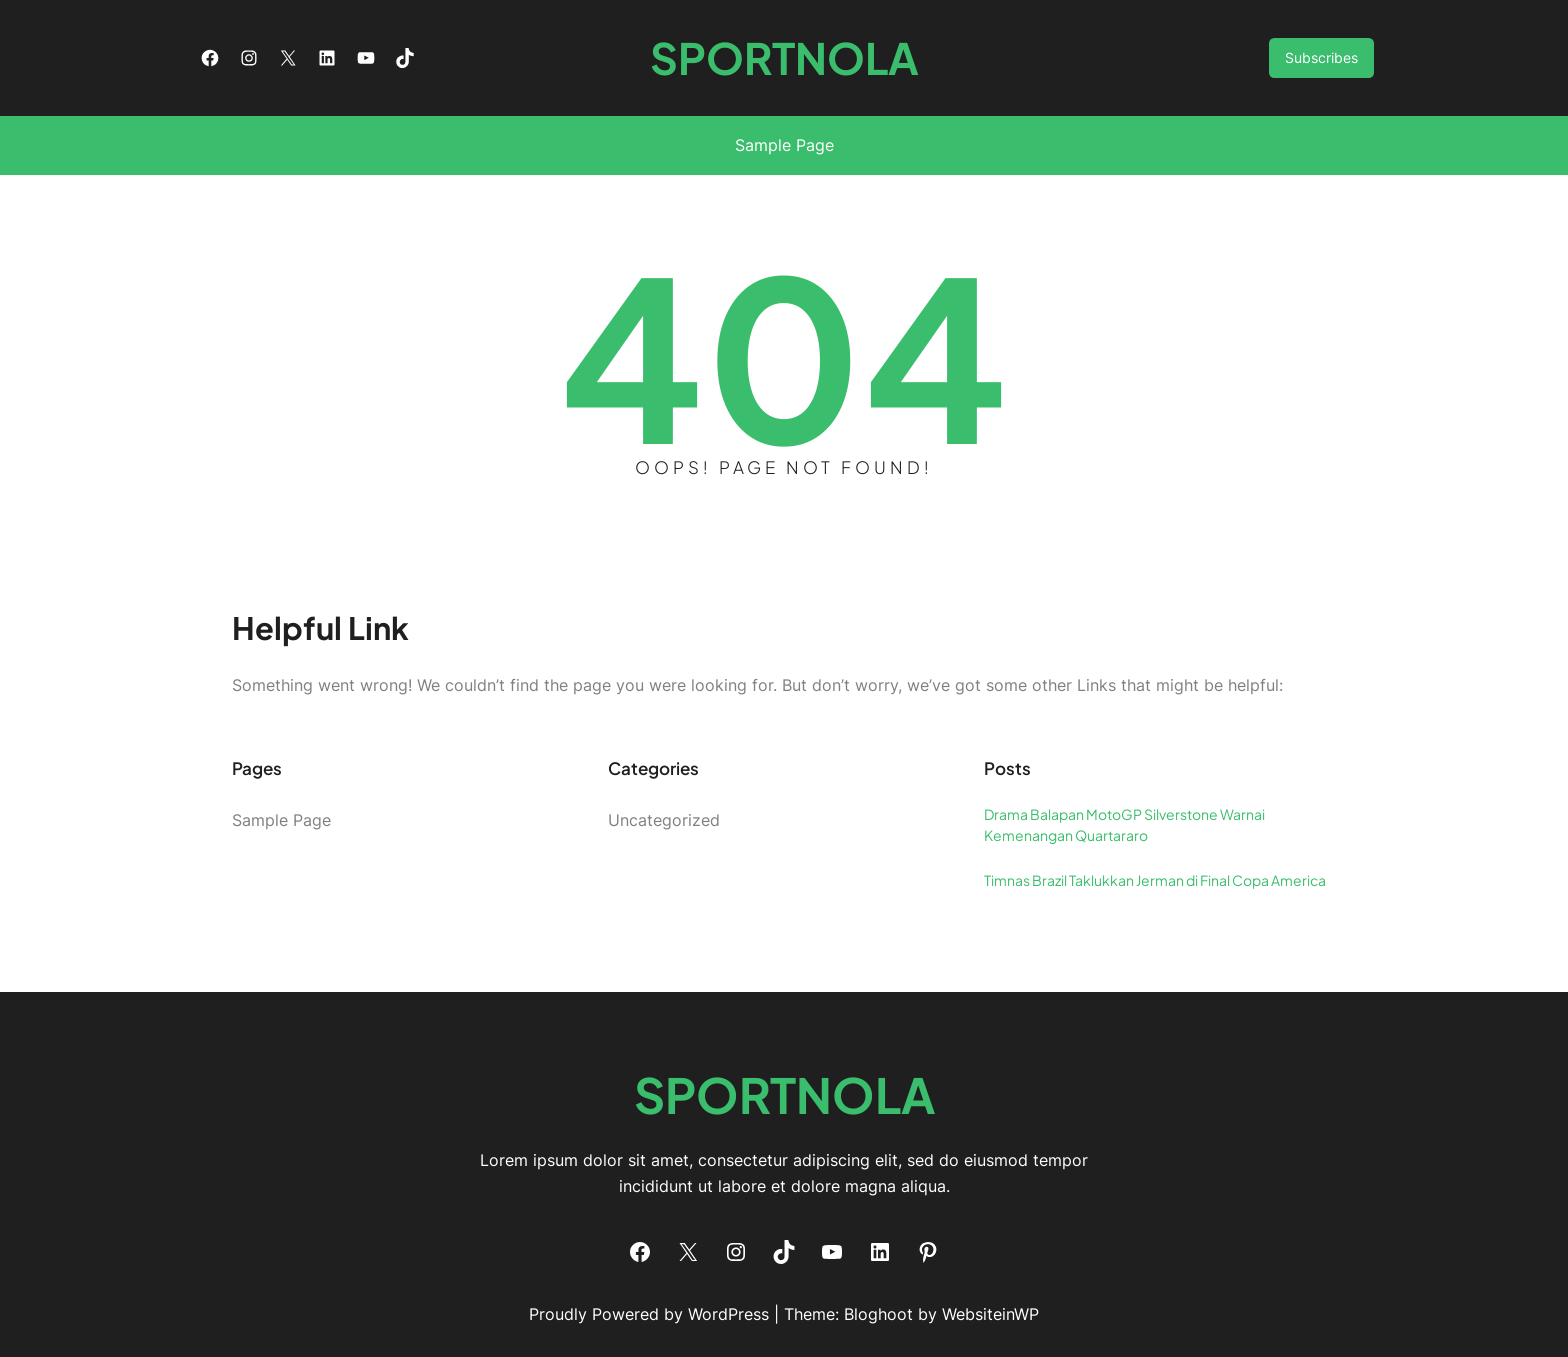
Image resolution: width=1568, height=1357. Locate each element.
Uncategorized (664, 820)
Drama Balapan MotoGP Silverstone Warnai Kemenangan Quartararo (1124, 824)
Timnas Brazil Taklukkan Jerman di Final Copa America (1155, 880)
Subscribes (1321, 57)
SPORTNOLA (784, 57)
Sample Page (784, 145)
